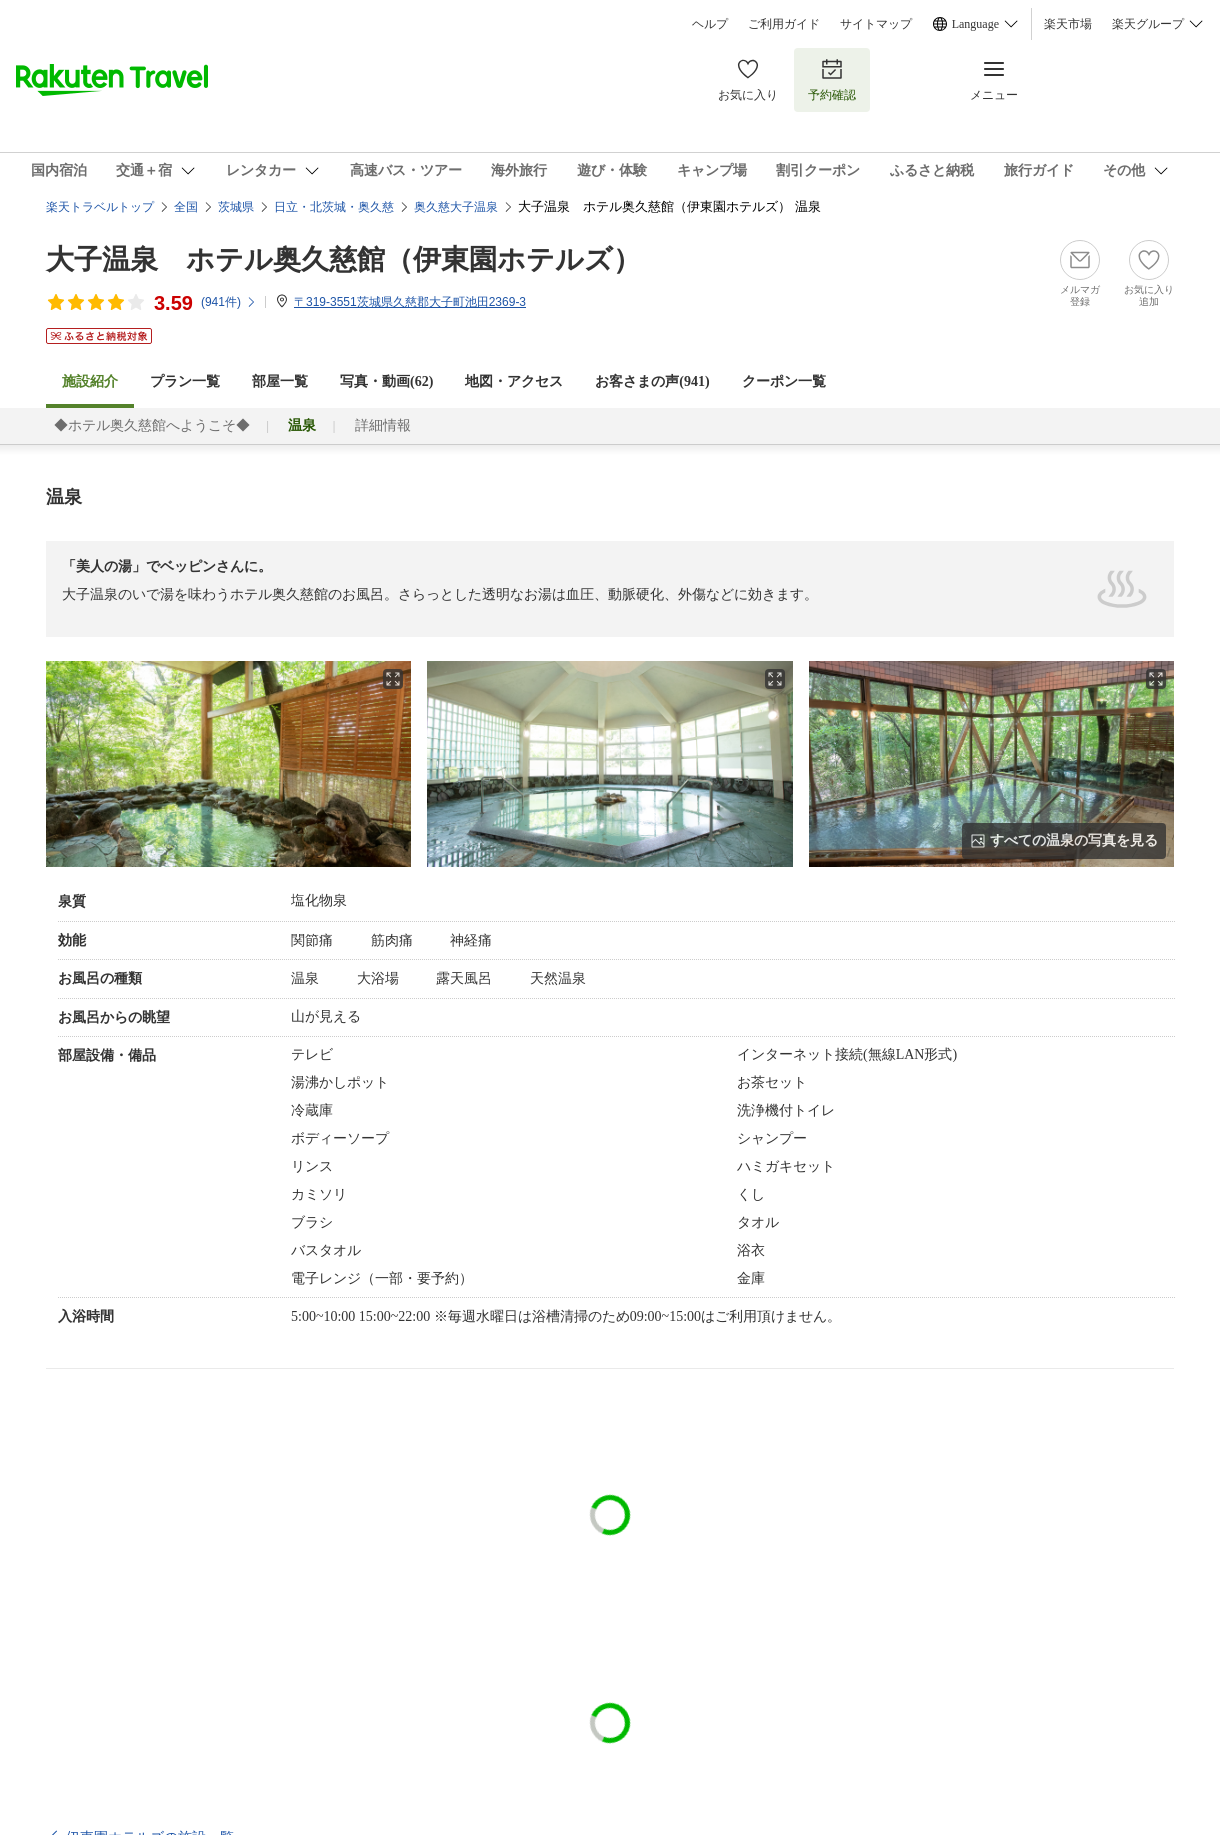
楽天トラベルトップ (100, 207)
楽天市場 (1068, 24)
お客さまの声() (652, 381)
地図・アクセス (514, 381)
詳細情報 (383, 425)
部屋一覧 (280, 381)
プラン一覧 (185, 381)
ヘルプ (710, 24)
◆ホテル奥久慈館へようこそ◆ (152, 425)
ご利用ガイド (784, 24)
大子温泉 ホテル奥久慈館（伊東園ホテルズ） (343, 259)
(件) (229, 302)
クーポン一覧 (784, 381)
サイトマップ (876, 24)
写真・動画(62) (386, 381)
